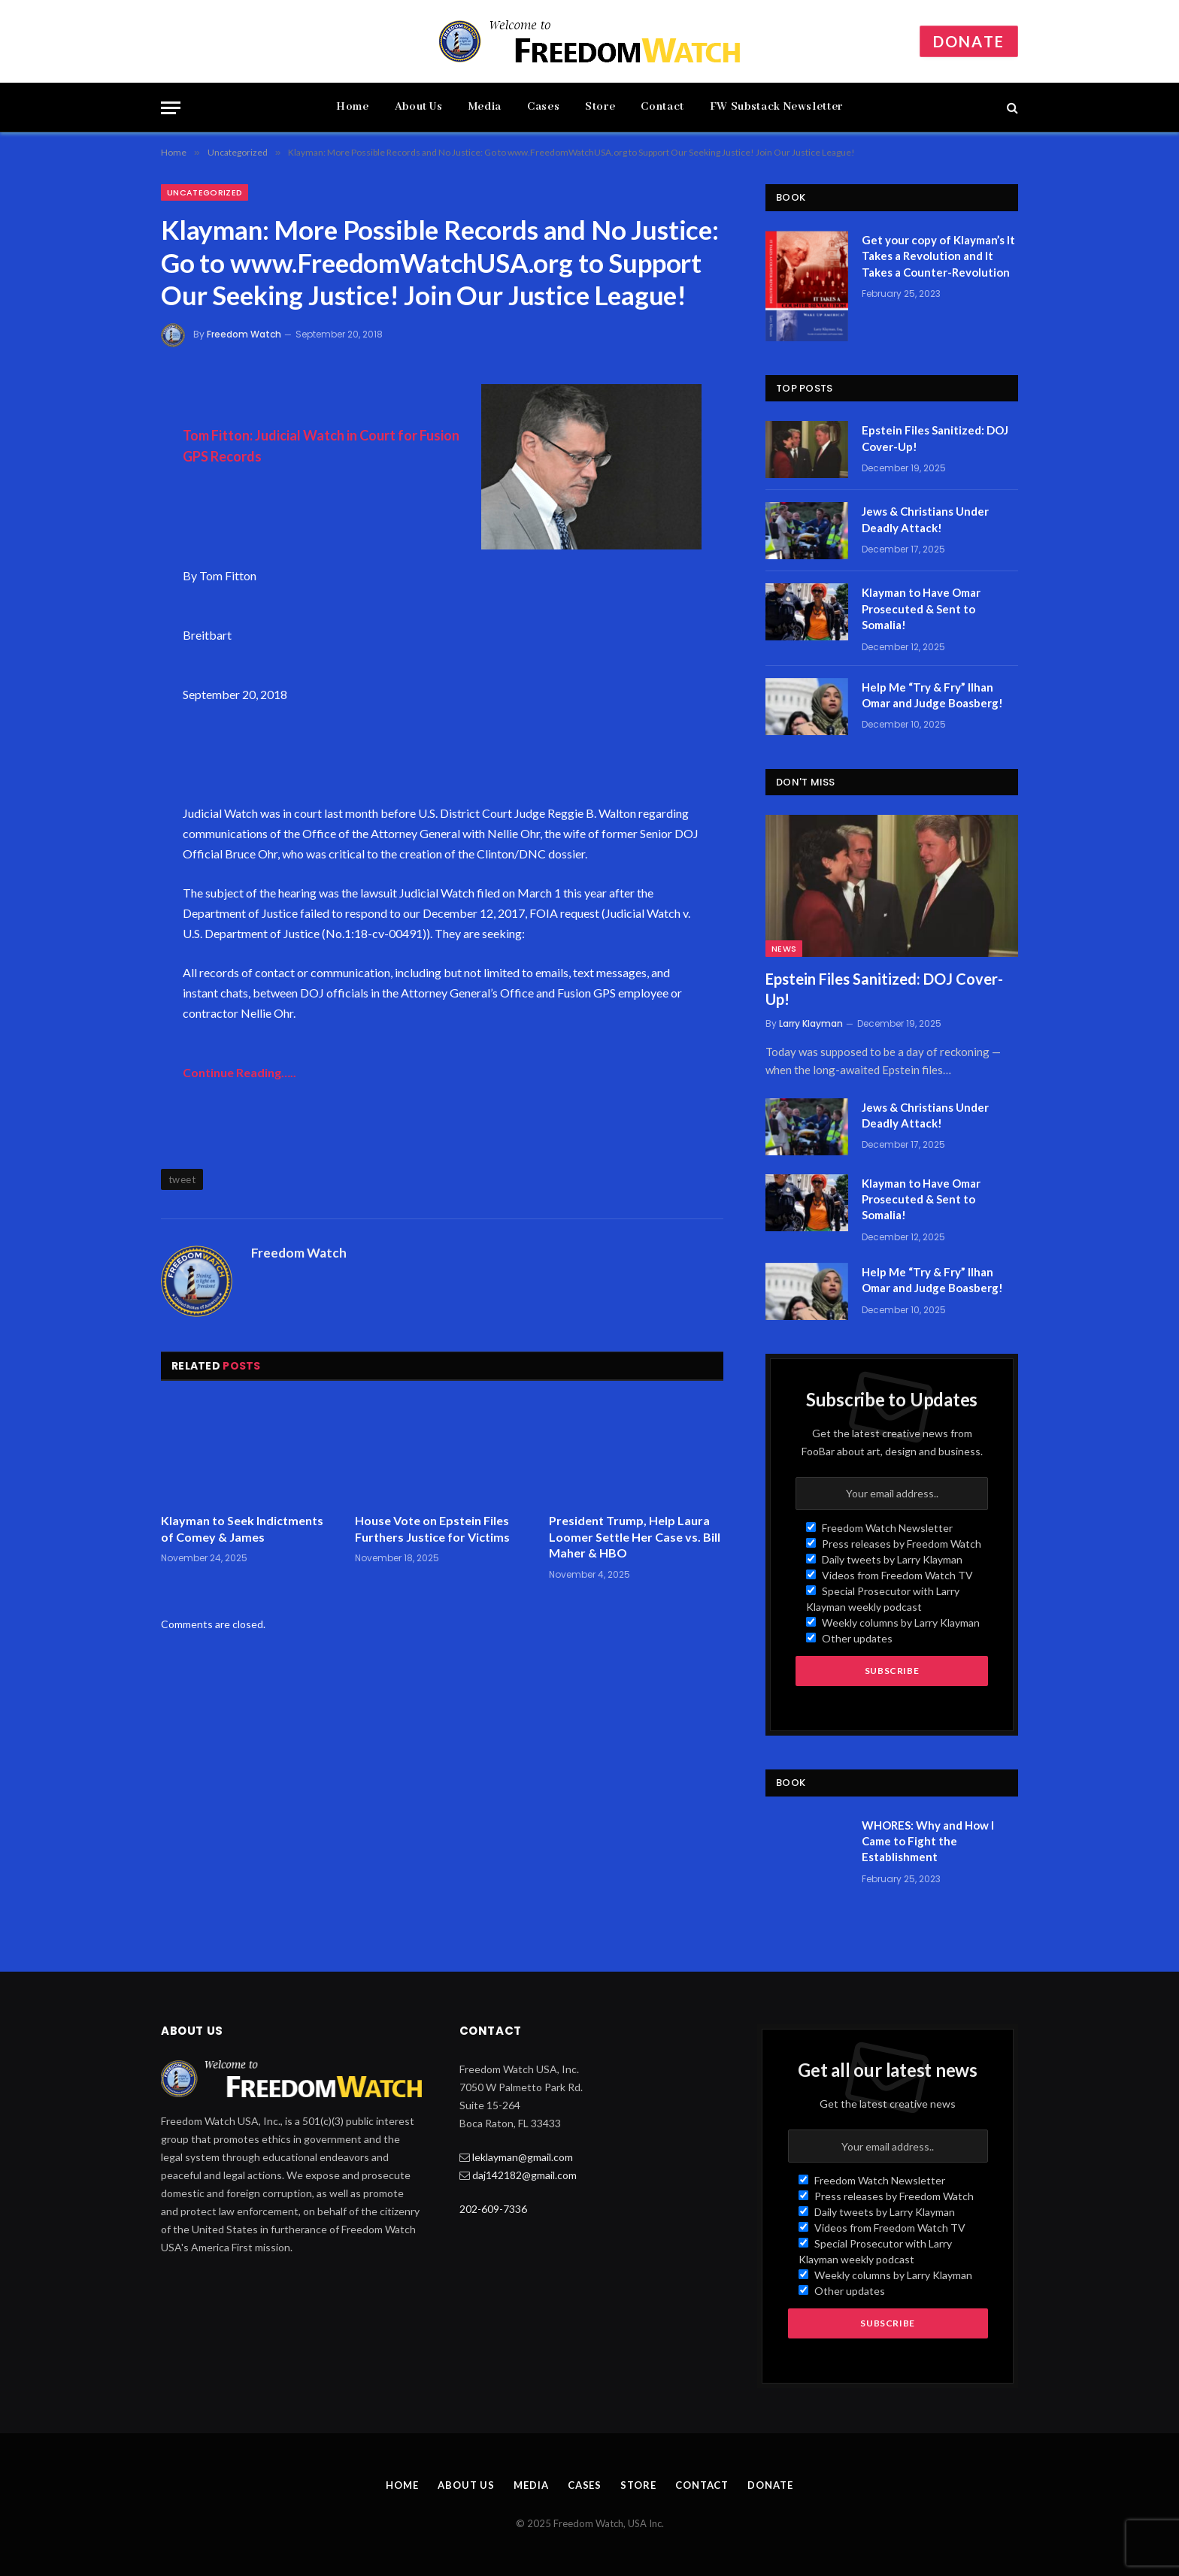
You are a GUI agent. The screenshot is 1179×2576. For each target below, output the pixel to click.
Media (485, 107)
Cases (543, 107)
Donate (969, 41)
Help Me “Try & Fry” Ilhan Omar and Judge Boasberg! (932, 695)
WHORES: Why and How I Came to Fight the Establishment (928, 1841)
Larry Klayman (811, 1023)
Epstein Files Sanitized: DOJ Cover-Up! (935, 438)
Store (600, 107)
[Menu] (170, 108)
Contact (662, 107)
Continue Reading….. (239, 1072)
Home (352, 107)
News (783, 949)
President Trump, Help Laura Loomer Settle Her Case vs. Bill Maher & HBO (634, 1536)
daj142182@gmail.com (524, 2175)
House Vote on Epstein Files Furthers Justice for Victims (432, 1528)
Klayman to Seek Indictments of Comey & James (242, 1528)
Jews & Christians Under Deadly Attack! (925, 519)
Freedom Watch (244, 334)
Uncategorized (204, 192)
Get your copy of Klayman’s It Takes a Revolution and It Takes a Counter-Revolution (938, 256)
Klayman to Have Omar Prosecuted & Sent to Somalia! (921, 608)
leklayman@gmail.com (522, 2157)
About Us (419, 107)
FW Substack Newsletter (776, 107)
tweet (181, 1179)
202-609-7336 (493, 2208)
